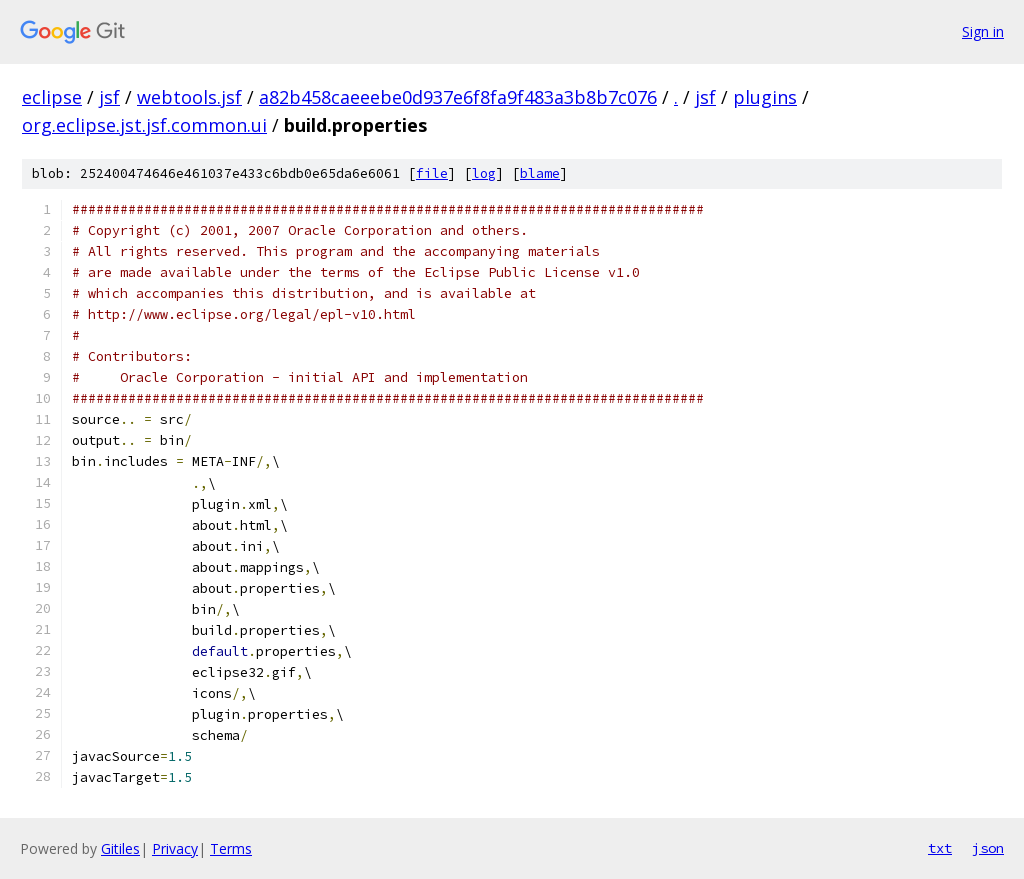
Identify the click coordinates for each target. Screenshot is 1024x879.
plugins (765, 97)
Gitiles (120, 848)
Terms (231, 848)
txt (940, 848)
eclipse (52, 97)
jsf (109, 97)
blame (540, 173)
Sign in (983, 31)
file (432, 173)
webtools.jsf (189, 97)
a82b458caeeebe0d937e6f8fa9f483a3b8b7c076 (458, 97)
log (484, 173)
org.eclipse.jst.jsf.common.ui (144, 125)
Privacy (175, 848)
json (988, 848)
